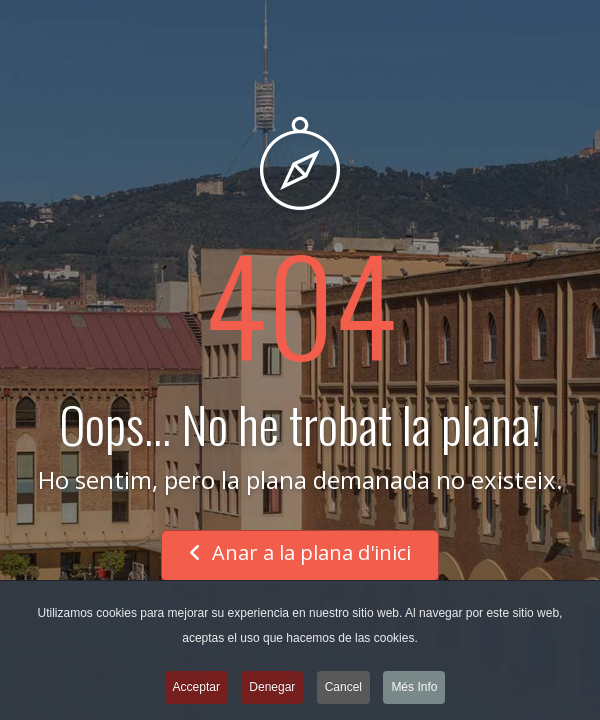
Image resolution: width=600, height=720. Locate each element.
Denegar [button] (272, 691)
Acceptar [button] (196, 691)
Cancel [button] (343, 691)
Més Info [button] (414, 691)
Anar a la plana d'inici (300, 552)
